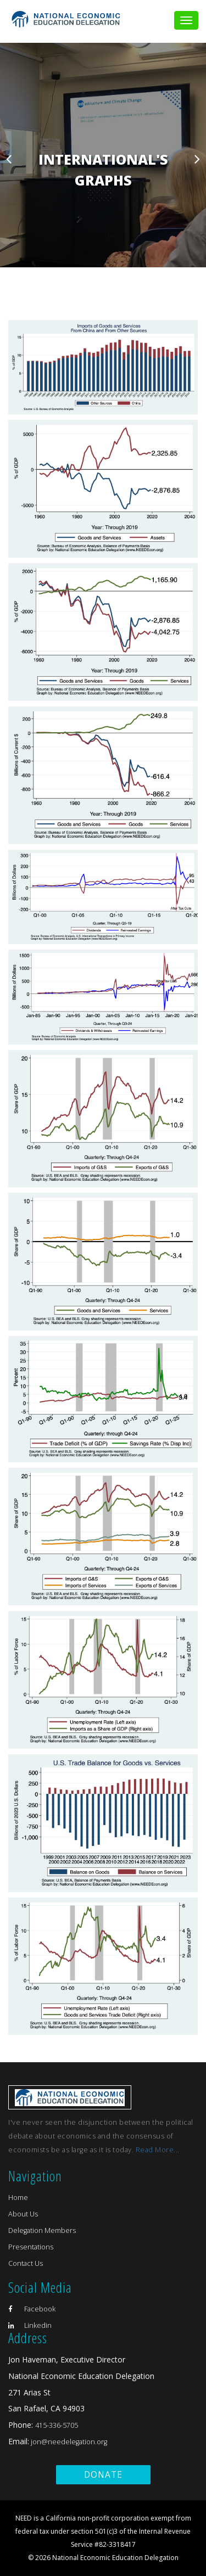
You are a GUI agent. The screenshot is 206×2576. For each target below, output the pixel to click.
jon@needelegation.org (68, 2441)
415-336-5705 (56, 2425)
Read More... (158, 2149)
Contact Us (25, 2263)
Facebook (31, 2309)
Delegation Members (42, 2230)
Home (18, 2197)
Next (197, 158)
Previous (9, 158)
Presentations (30, 2247)
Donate (103, 2474)
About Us (23, 2214)
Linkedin (30, 2325)
